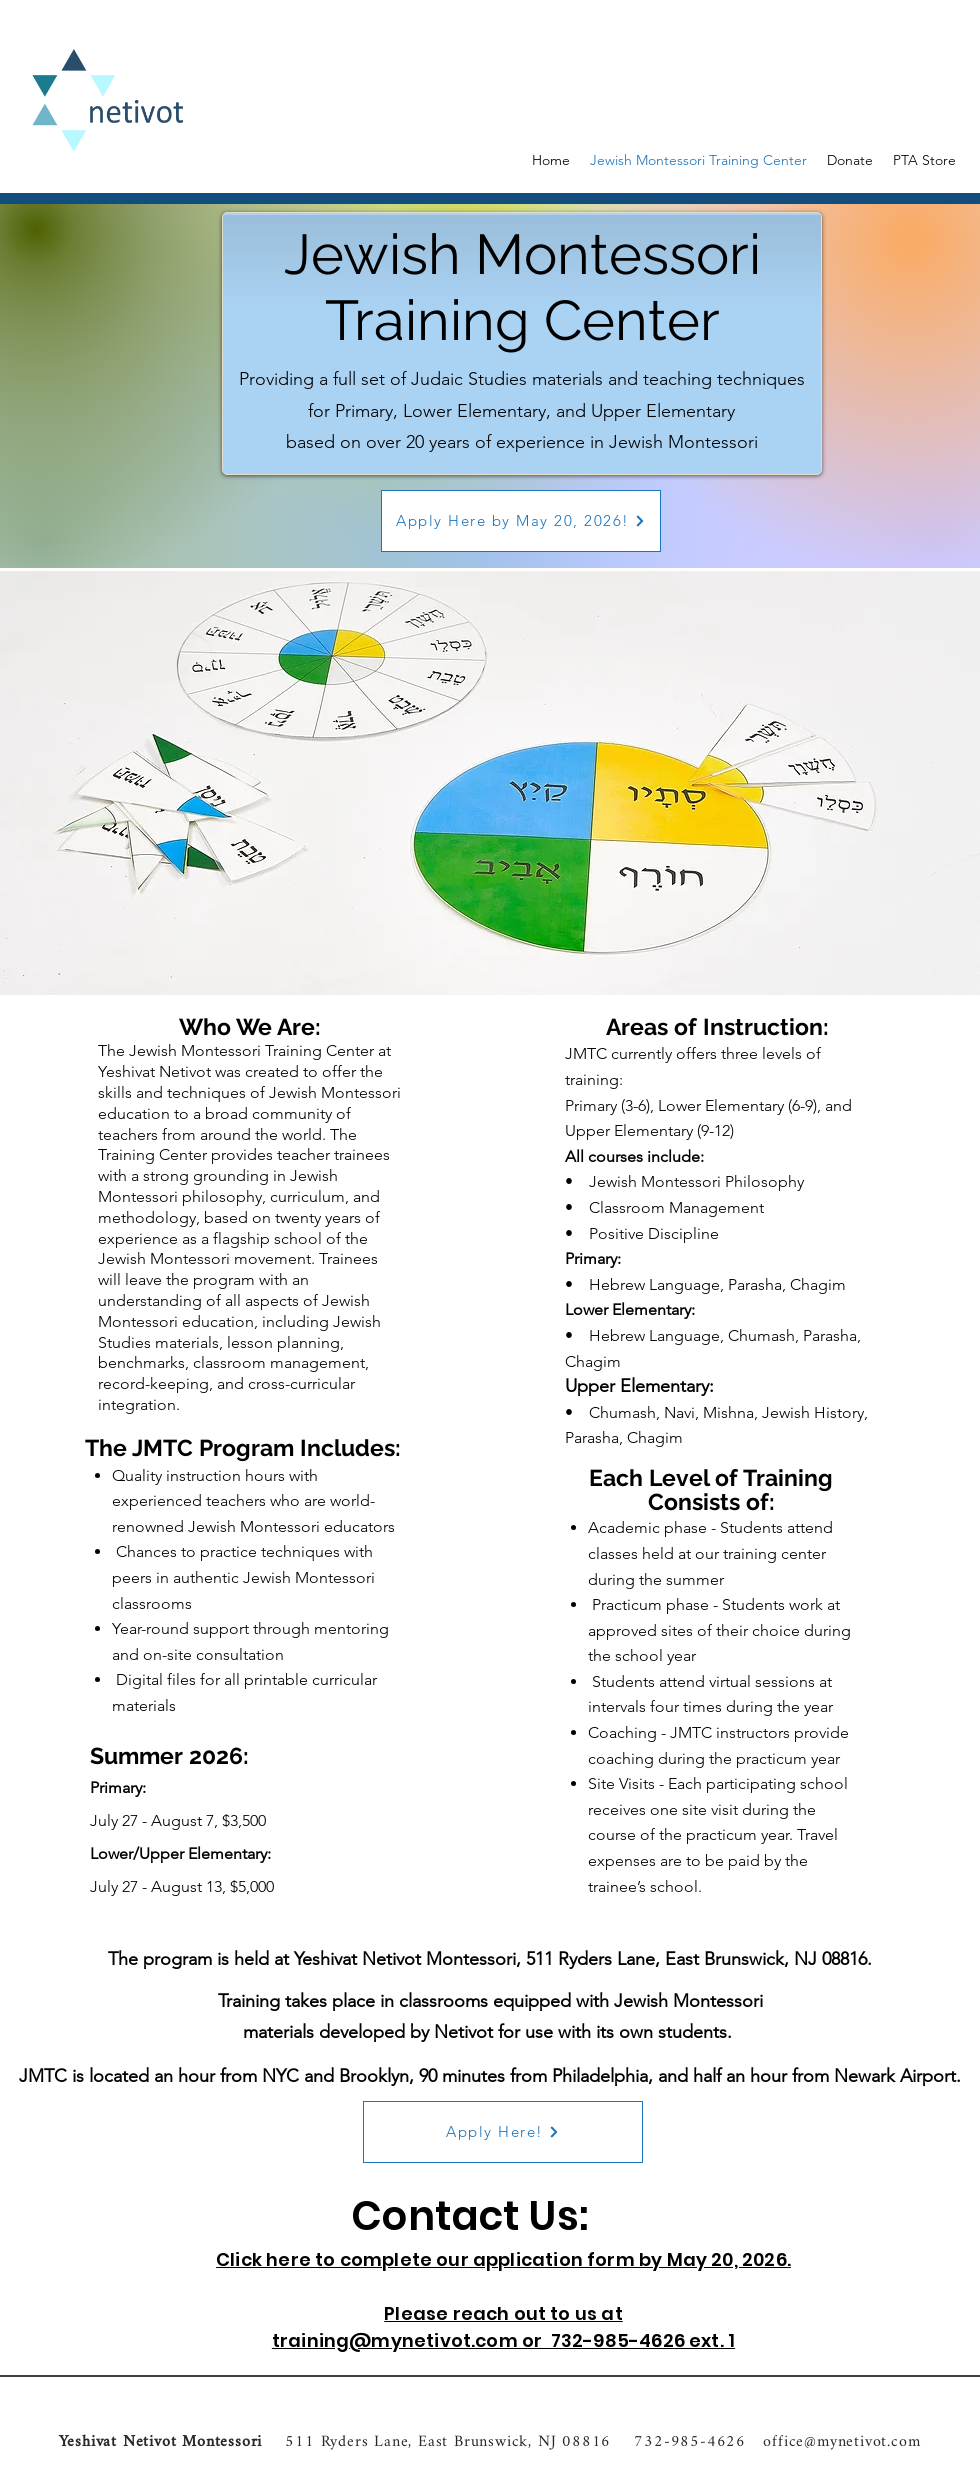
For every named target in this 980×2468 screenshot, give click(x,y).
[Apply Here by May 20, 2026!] (521, 521)
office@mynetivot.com (841, 2442)
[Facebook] (552, 2400)
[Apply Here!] (503, 2132)
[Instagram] (582, 2400)
